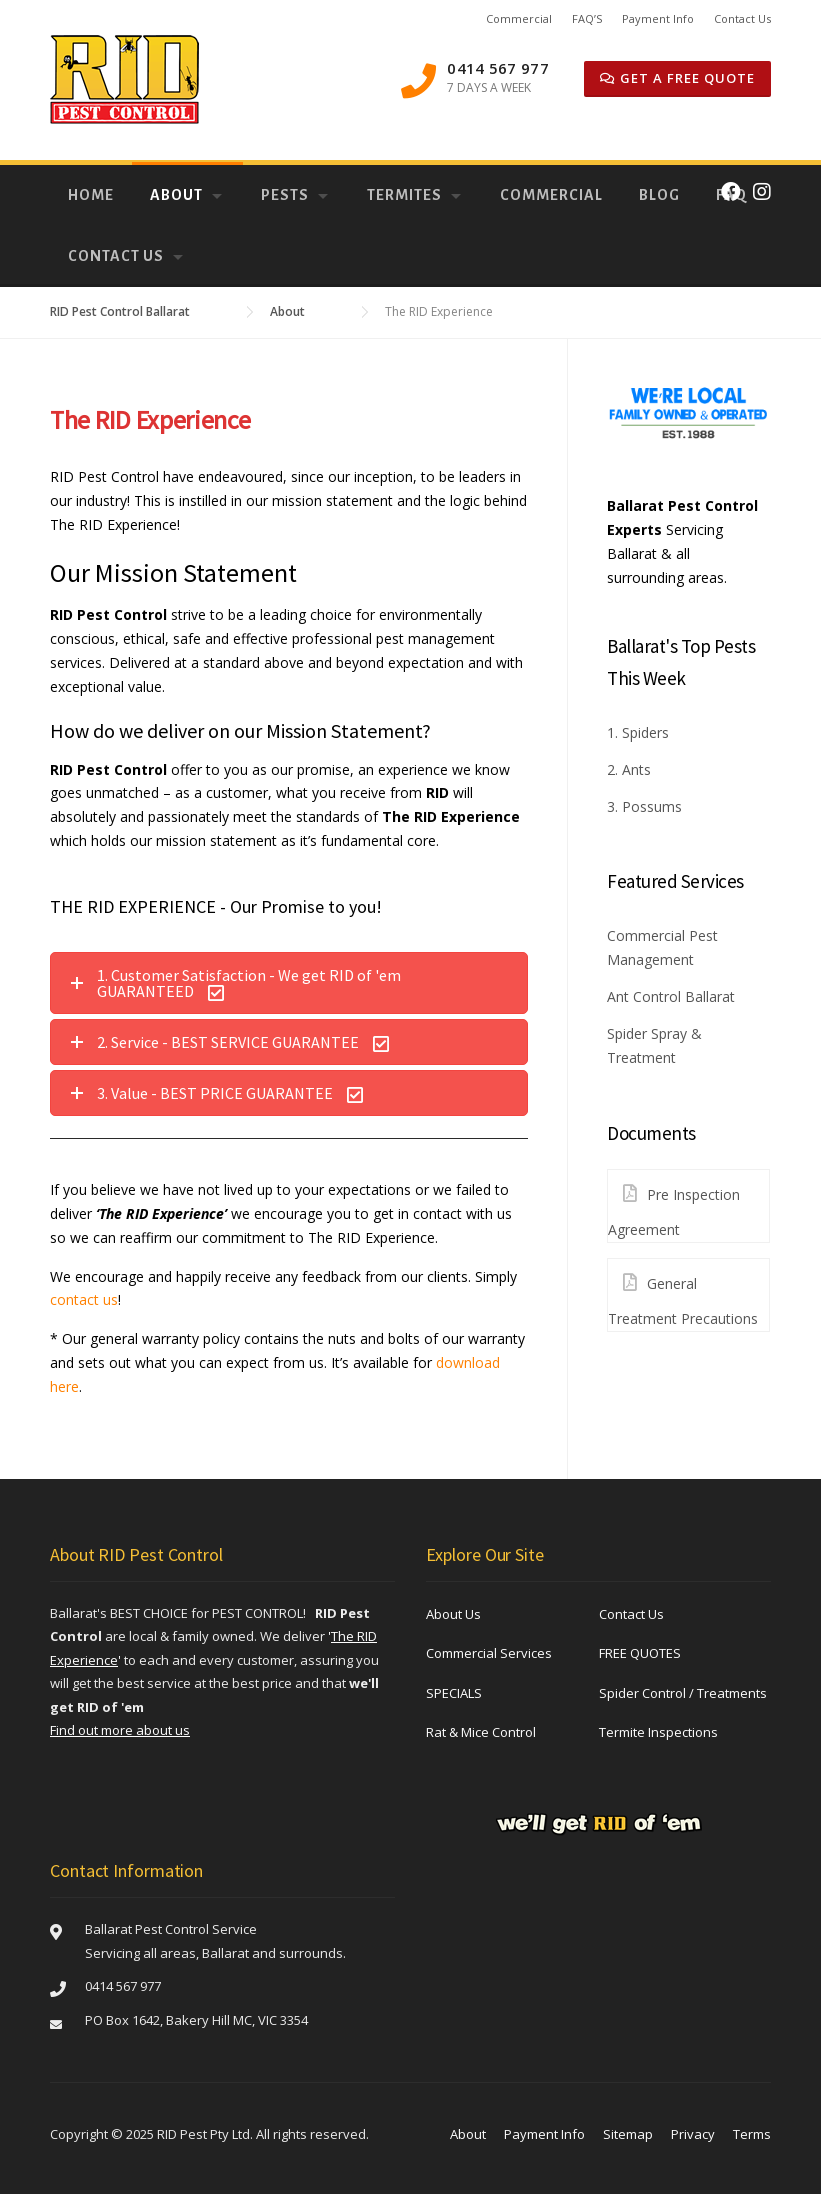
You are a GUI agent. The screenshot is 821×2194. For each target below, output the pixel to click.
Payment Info (658, 18)
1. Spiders (638, 732)
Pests (285, 195)
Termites (404, 195)
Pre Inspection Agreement (674, 1204)
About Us (453, 1614)
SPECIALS (454, 1693)
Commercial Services (489, 1653)
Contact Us (742, 18)
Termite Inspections (658, 1732)
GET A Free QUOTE (677, 78)
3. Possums (644, 806)
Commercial (519, 18)
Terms (752, 2134)
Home (91, 195)
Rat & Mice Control (481, 1732)
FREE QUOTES (640, 1653)
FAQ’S (587, 18)
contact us (84, 1299)
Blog (659, 195)
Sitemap (628, 2134)
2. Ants (629, 769)
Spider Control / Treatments (683, 1693)
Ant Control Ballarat (671, 996)
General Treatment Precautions (683, 1293)
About (176, 195)
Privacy (693, 2134)
